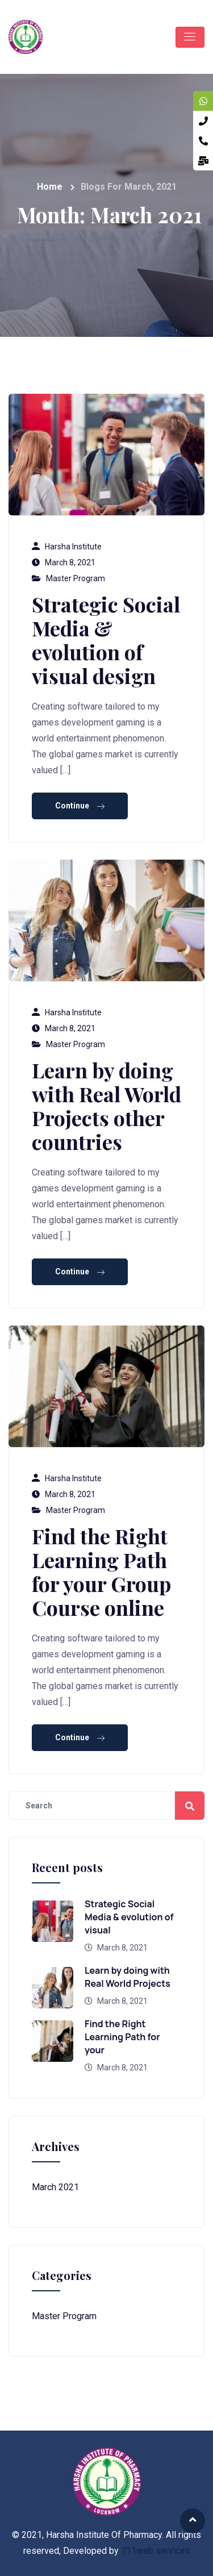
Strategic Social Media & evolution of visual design (106, 639)
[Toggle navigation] (190, 37)
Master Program (75, 578)
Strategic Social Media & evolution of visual (129, 1917)
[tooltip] (203, 101)
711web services (155, 2550)
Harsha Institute (73, 546)
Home (49, 186)
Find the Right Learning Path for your (122, 2037)
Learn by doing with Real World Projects (127, 1977)
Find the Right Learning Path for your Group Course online (101, 1571)
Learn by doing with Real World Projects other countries (106, 1105)
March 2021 (55, 2187)
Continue (80, 805)
